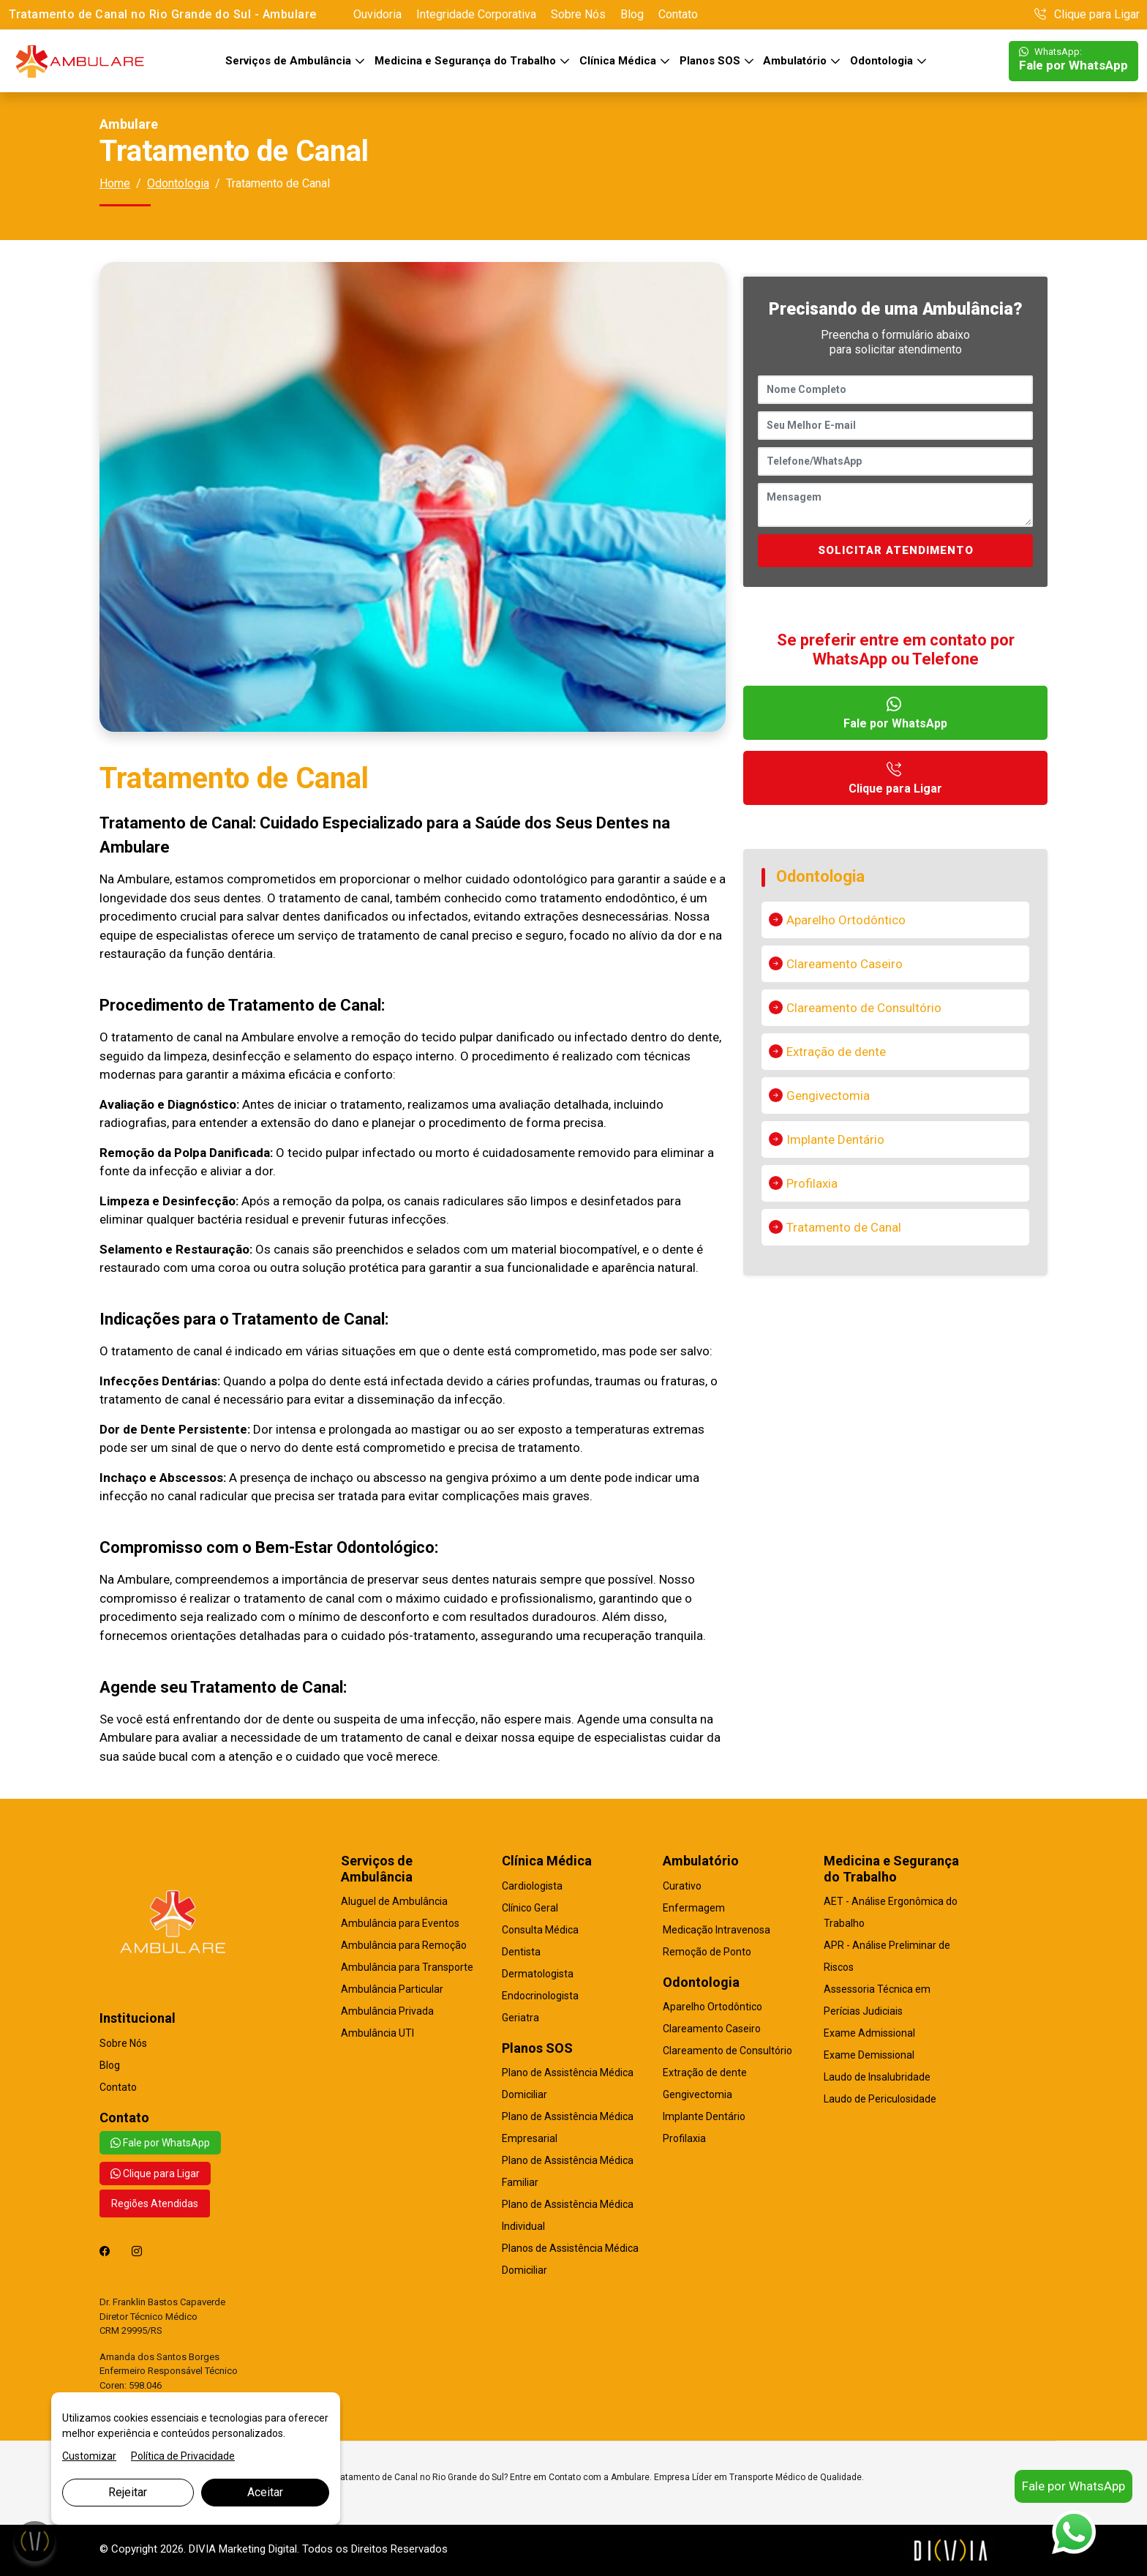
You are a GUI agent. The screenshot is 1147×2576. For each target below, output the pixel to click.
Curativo (682, 1886)
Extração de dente (836, 1051)
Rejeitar (127, 2492)
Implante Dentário (835, 1139)
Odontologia (883, 60)
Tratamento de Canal (843, 1227)
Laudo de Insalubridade (877, 2077)
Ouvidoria (377, 14)
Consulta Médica (540, 1930)
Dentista (521, 1952)
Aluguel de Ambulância (394, 1901)
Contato (678, 14)
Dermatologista (538, 1974)
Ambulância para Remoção (404, 1945)
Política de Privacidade (183, 2456)
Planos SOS (711, 60)
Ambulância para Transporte (407, 1967)
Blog (632, 14)
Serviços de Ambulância (289, 60)
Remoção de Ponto (707, 1952)
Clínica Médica (619, 60)
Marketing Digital (258, 2549)
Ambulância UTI (377, 2033)
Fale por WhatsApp (1073, 60)
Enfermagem (694, 1908)
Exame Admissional (869, 2033)
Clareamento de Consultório (863, 1007)
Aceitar (265, 2492)
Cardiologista (532, 1886)
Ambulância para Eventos (400, 1923)
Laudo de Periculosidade (880, 2099)
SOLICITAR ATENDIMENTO (896, 550)
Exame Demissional (869, 2055)
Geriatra (520, 2017)
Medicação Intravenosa (716, 1930)
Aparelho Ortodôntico (846, 920)
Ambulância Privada (387, 2011)
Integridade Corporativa (476, 14)
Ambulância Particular (392, 1989)
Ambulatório (796, 60)
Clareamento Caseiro (844, 963)
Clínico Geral (530, 1908)
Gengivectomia (828, 1095)
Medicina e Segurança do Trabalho (467, 60)
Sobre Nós (578, 14)
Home (114, 183)
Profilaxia (812, 1183)
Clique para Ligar (1087, 14)
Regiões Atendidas (154, 2203)
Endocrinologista (540, 1996)
